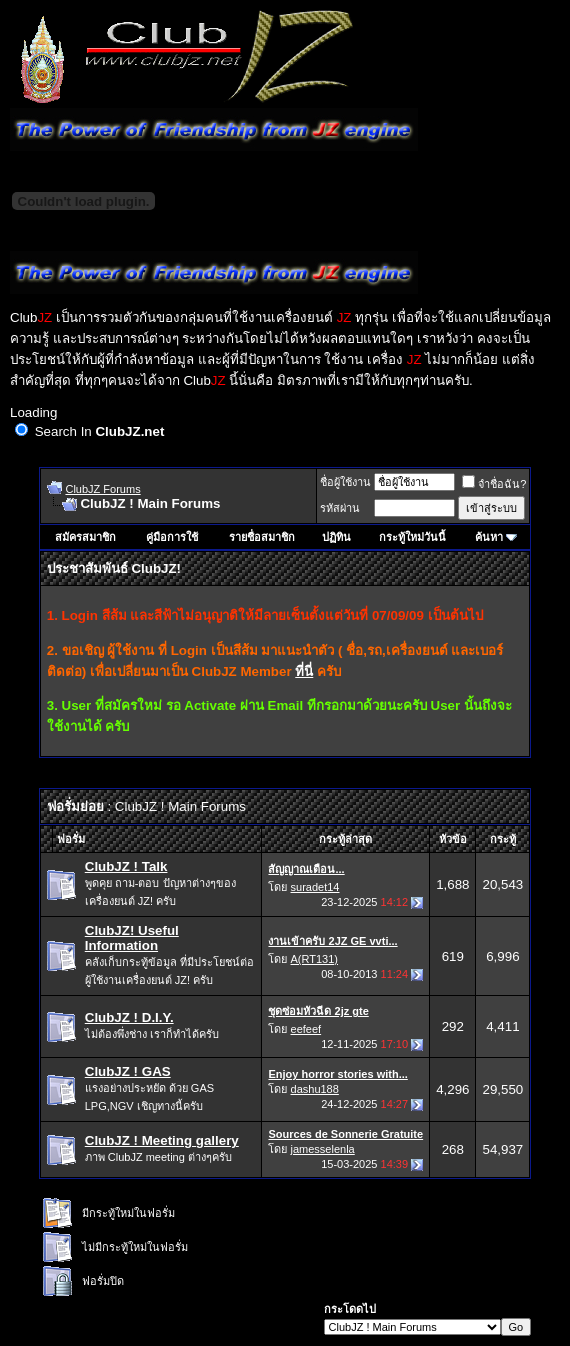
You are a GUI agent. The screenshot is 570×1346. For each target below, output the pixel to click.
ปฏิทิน (336, 537)
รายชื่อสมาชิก (262, 537)
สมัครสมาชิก (85, 537)
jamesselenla (323, 1149)
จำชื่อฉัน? (494, 484)
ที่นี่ (304, 671)
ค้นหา (489, 537)
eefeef (306, 1029)
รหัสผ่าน (340, 508)
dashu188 (315, 1089)
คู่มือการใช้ (172, 537)
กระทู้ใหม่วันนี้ (412, 537)
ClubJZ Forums (102, 489)
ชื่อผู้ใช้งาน (345, 482)
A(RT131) (314, 959)
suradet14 (315, 887)
